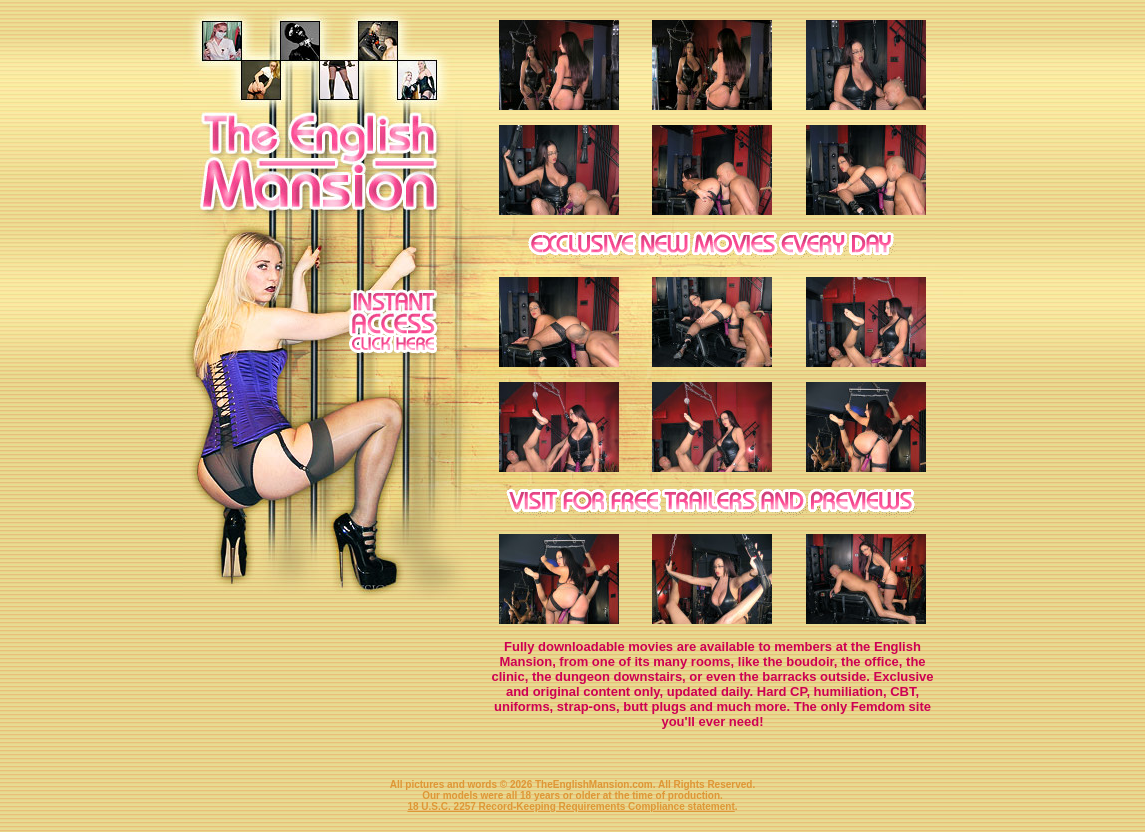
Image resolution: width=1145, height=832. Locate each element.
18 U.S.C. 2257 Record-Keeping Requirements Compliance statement (570, 806)
